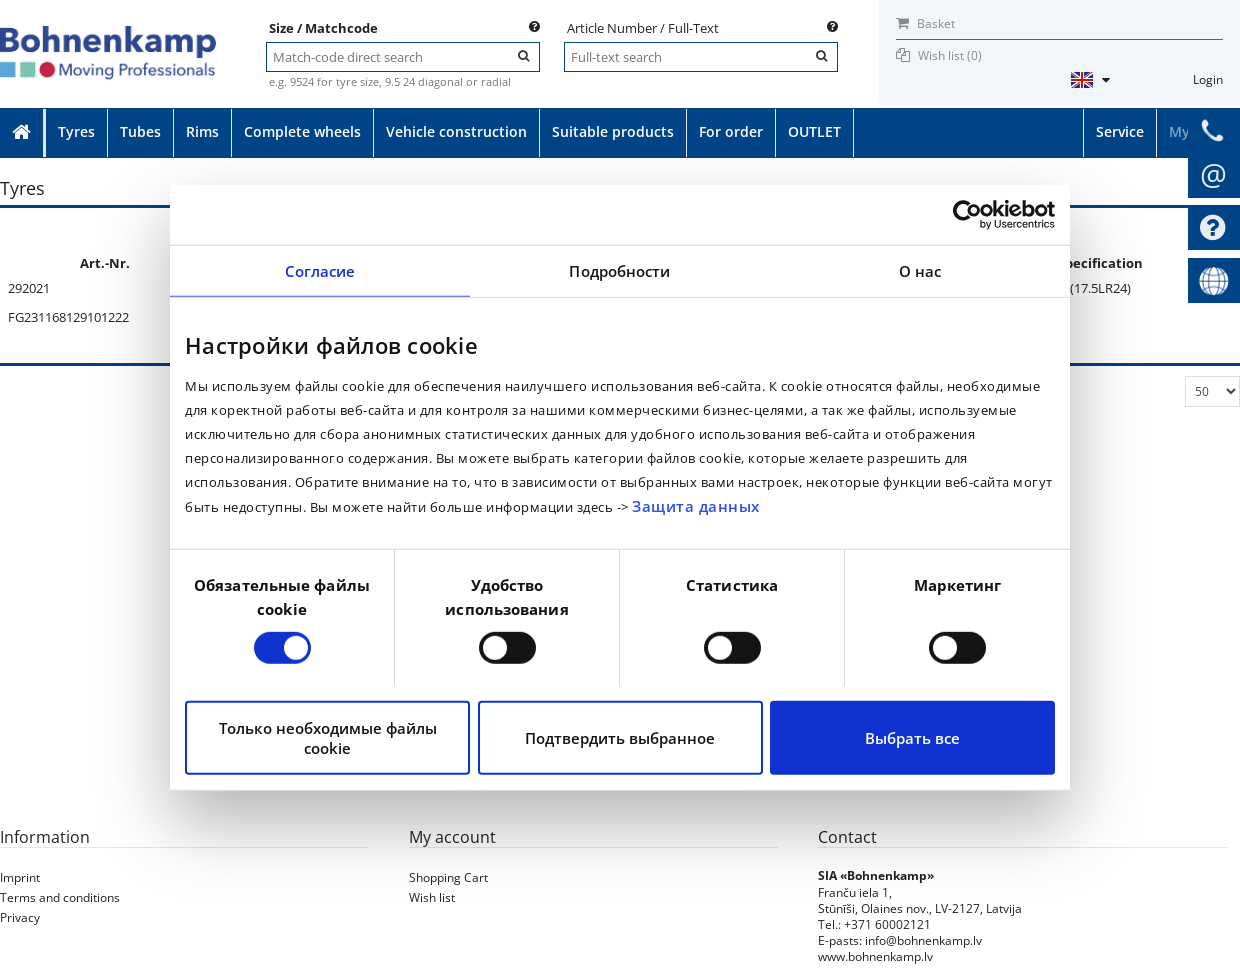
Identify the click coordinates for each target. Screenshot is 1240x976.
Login (1208, 79)
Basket (925, 23)
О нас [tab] (920, 271)
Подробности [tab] (619, 271)
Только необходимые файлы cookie (328, 738)
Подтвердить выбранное (620, 738)
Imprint (20, 877)
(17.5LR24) (1100, 288)
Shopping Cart (448, 877)
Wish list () (950, 55)
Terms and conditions (60, 897)
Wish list (432, 897)
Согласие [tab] (320, 271)
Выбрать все (912, 738)
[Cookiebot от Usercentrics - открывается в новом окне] (967, 215)
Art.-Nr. (105, 263)
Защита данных (696, 506)
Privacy (20, 917)
